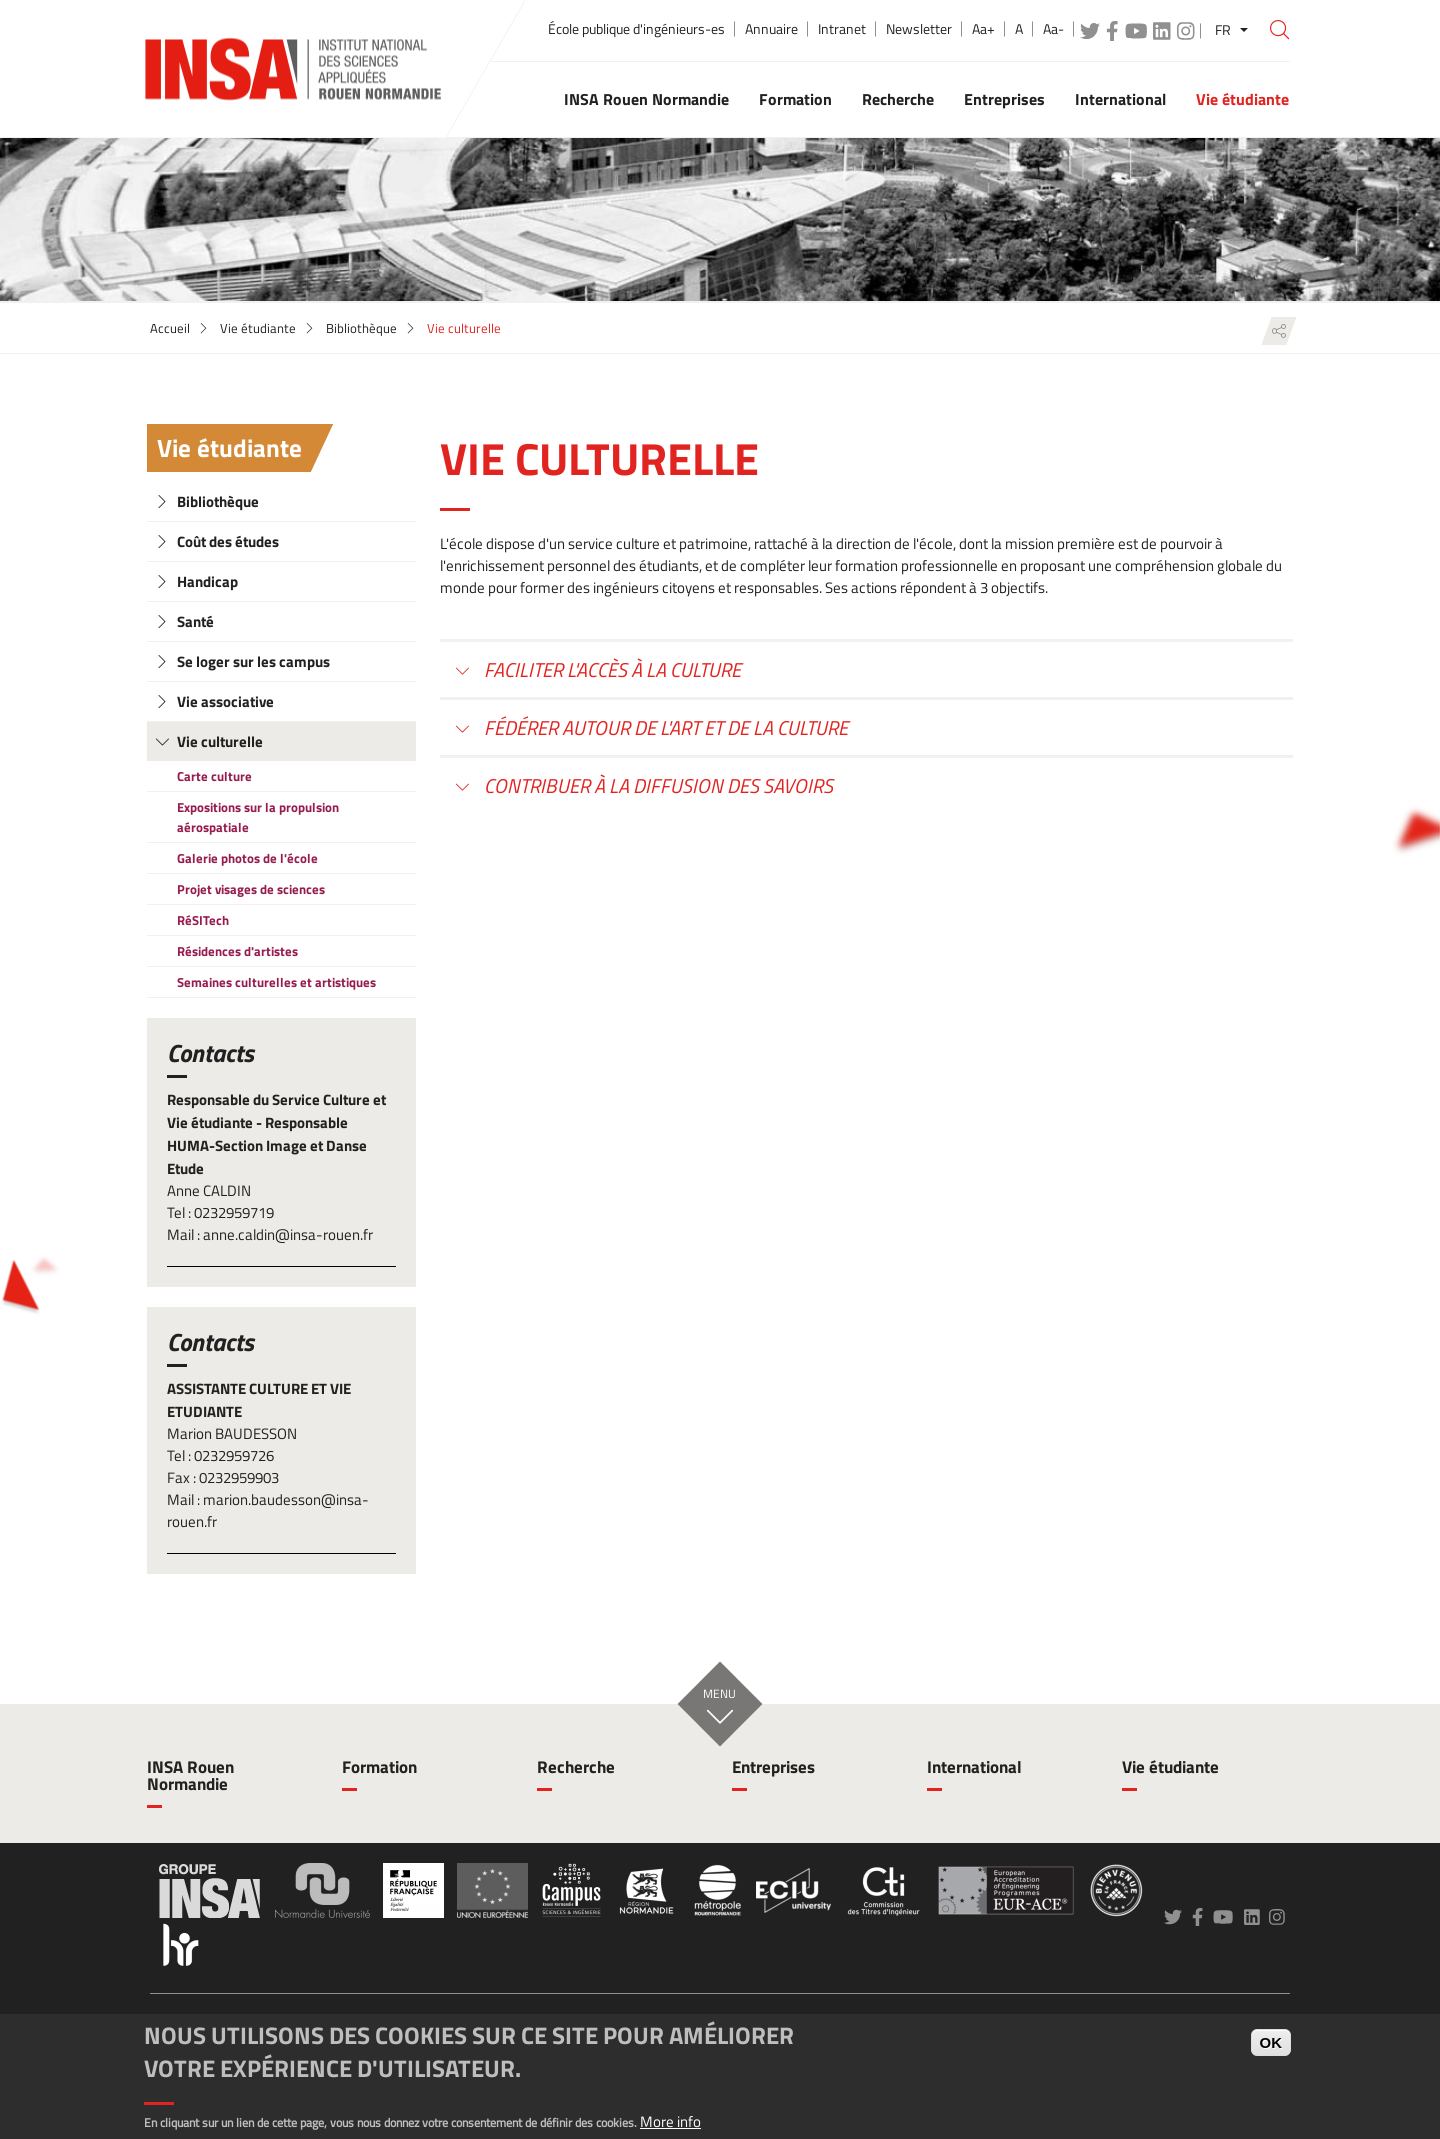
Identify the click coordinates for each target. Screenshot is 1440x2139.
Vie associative (225, 701)
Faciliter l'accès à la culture (610, 669)
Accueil (170, 328)
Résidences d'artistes (237, 951)
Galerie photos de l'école (247, 858)
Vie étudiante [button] (1242, 99)
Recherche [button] (898, 99)
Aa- (1053, 29)
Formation (379, 1767)
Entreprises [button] (1004, 99)
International (974, 1767)
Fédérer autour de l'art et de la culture (664, 727)
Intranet (842, 29)
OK (1271, 2042)
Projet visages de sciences (251, 889)
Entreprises (773, 1767)
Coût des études (228, 541)
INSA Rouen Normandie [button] (646, 99)
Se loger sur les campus (253, 661)
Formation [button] (795, 99)
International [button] (1120, 99)
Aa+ (983, 29)
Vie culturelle (220, 741)
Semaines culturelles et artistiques (276, 982)
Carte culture (214, 776)
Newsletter (919, 29)
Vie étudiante (258, 328)
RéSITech (203, 920)
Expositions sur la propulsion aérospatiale (258, 817)
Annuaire (771, 29)
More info (670, 2121)
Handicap (207, 581)
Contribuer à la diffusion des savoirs (656, 785)
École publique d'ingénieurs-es (636, 29)
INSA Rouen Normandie (190, 1775)
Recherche (576, 1767)
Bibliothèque (361, 328)
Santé (195, 621)
